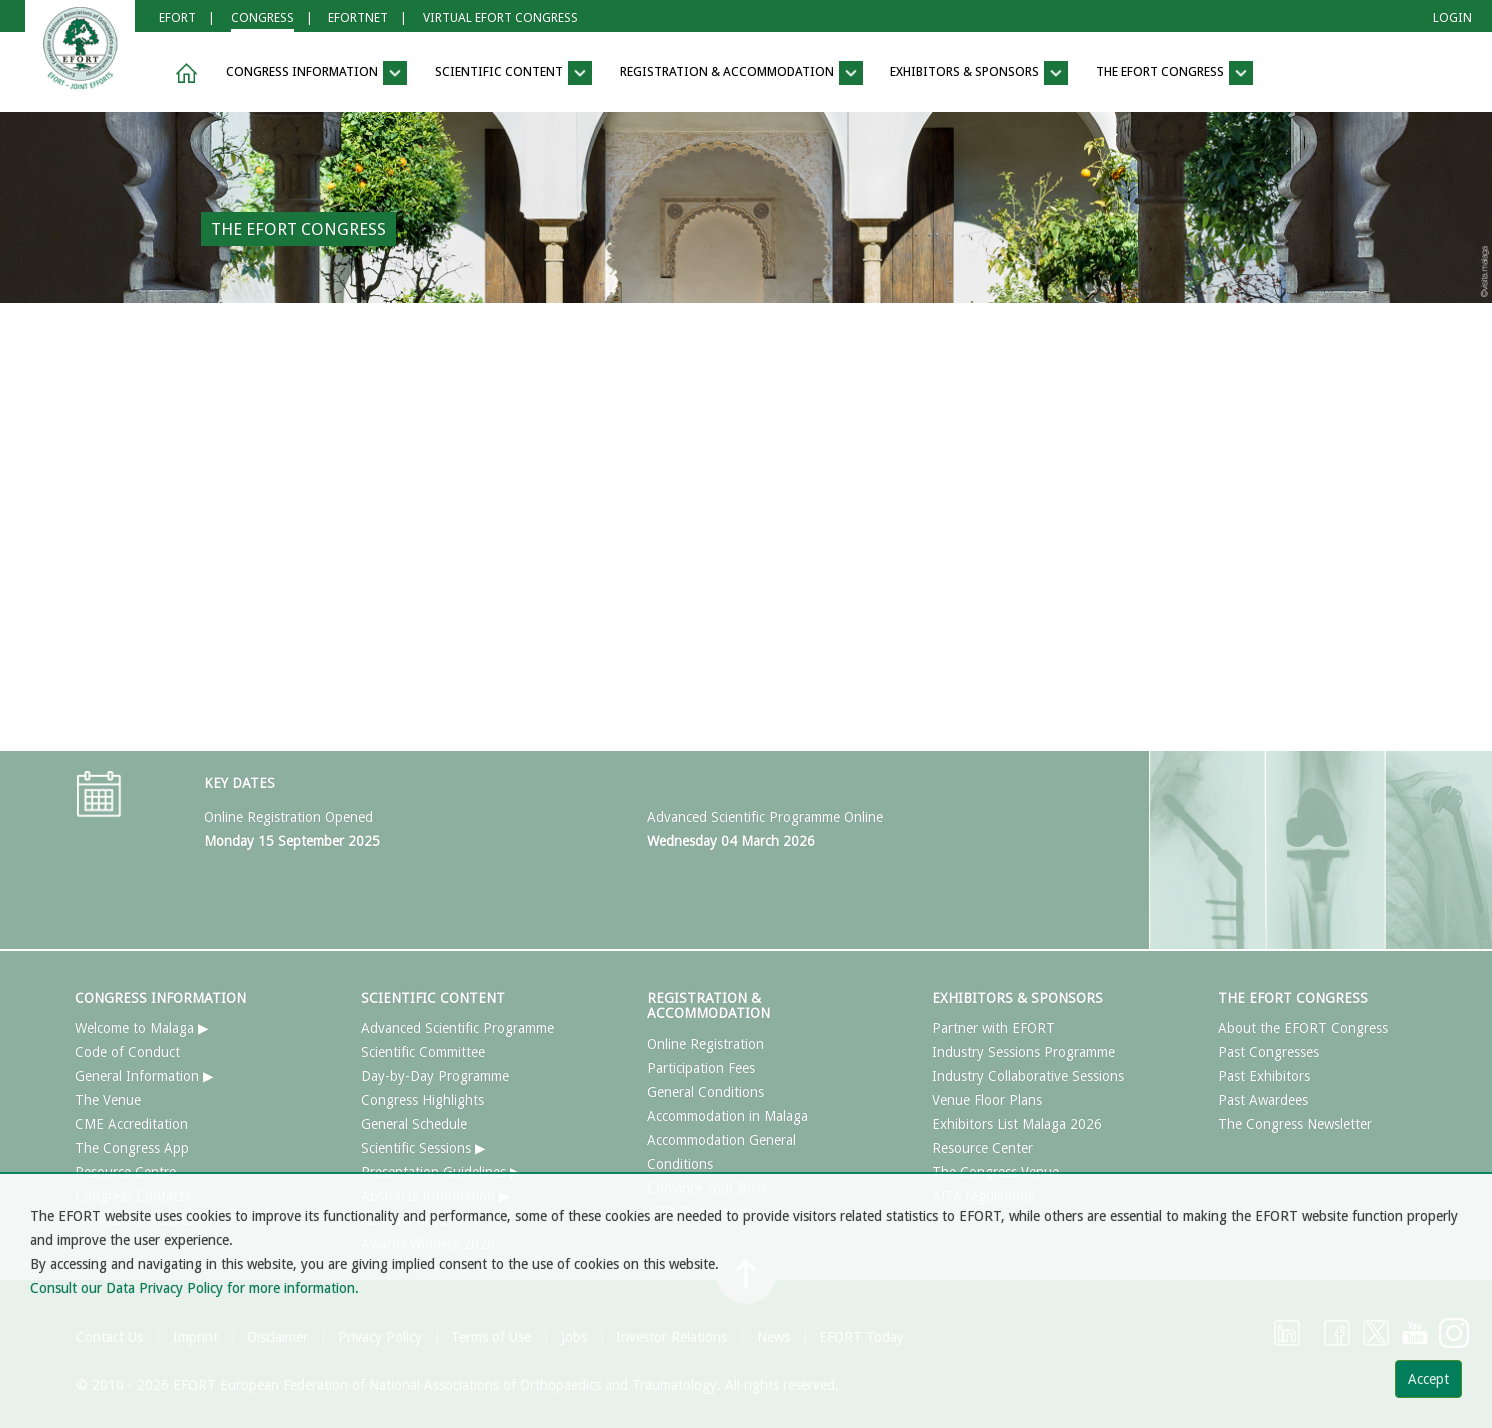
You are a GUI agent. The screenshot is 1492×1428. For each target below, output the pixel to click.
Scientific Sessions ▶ (423, 1148)
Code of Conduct (127, 1052)
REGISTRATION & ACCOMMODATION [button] (741, 73)
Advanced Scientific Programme (457, 1028)
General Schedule (414, 1124)
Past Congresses (1268, 1052)
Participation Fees (701, 1068)
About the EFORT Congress (1303, 1028)
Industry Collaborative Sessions (1028, 1076)
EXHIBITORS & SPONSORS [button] (979, 73)
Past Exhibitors (1264, 1076)
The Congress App (132, 1148)
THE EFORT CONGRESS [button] (1174, 73)
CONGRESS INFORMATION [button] (316, 73)
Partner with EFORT (993, 1028)
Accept (1428, 1379)
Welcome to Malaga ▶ (142, 1028)
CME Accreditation (131, 1124)
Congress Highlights (422, 1100)
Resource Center (982, 1148)
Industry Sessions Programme (1023, 1052)
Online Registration (705, 1044)
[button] (183, 73)
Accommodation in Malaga (727, 1116)
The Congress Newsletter (1295, 1124)
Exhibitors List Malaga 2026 (1017, 1124)
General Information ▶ (144, 1076)
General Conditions (705, 1092)
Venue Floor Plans (987, 1100)
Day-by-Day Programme (435, 1076)
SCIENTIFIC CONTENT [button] (513, 73)
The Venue (108, 1100)
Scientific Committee (423, 1052)
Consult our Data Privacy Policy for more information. (194, 1288)
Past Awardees (1263, 1100)
